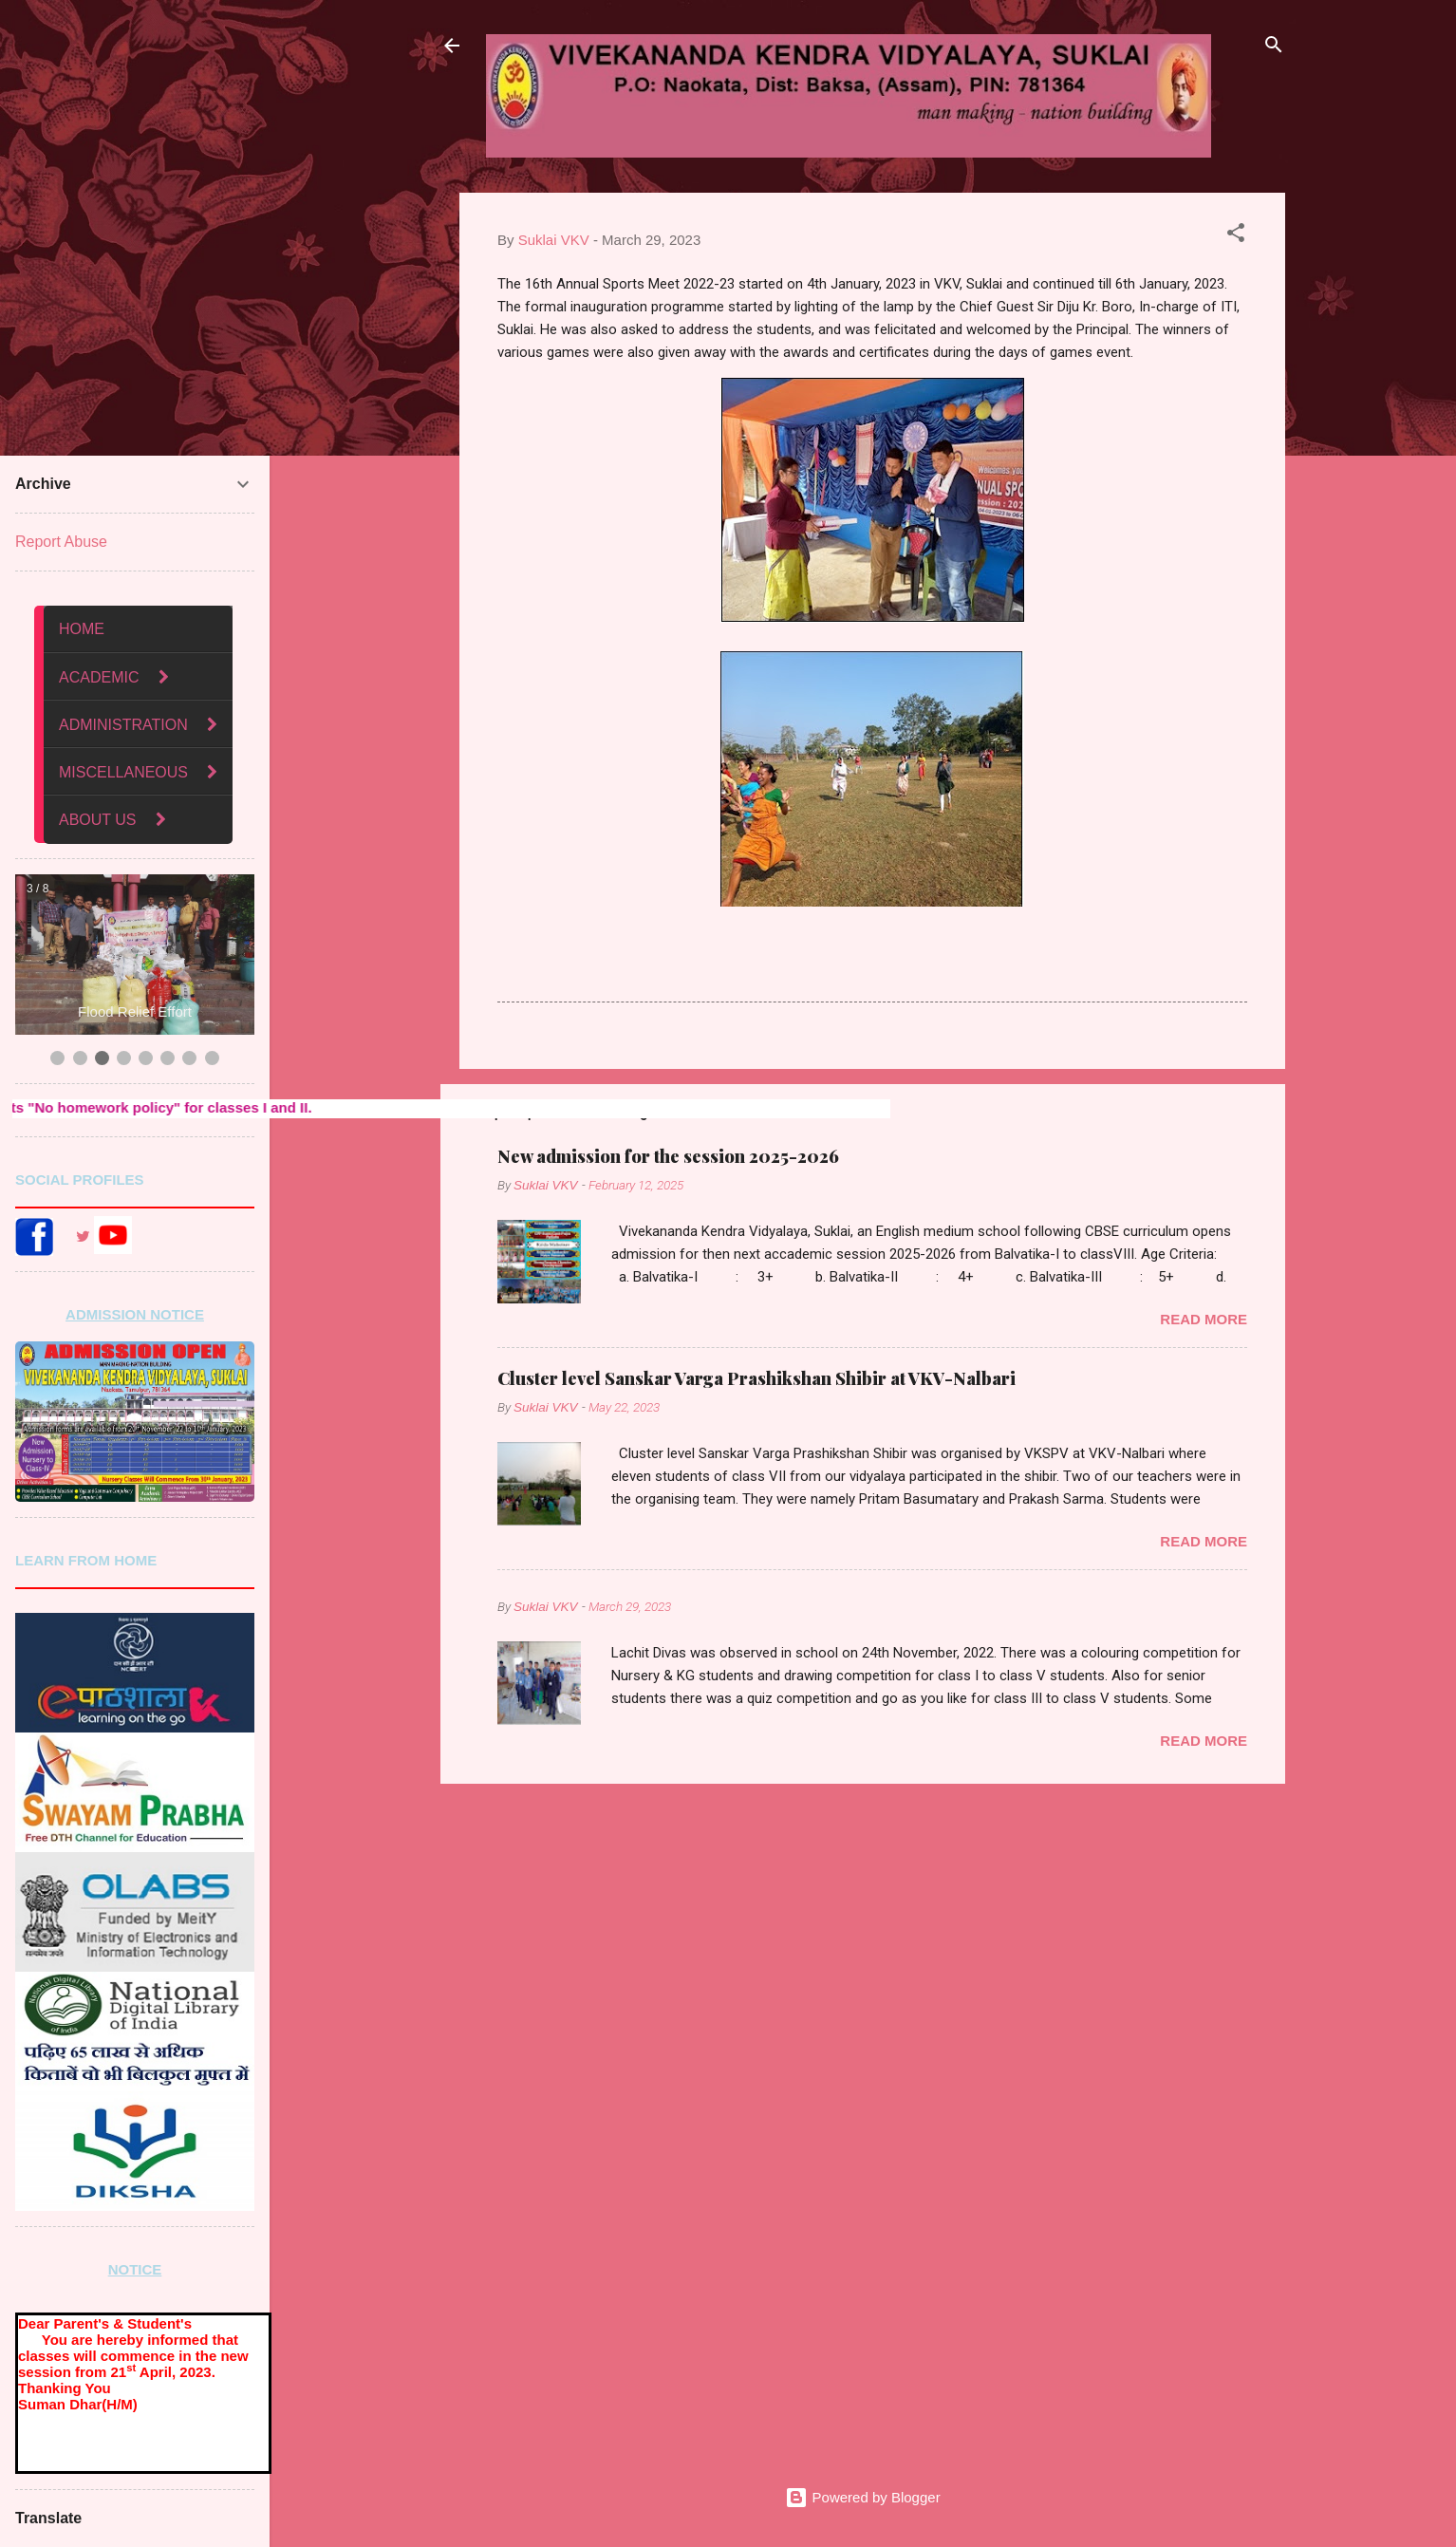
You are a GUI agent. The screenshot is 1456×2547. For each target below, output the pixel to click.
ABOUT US (98, 820)
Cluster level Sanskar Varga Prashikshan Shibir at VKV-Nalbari (756, 1378)
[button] (1235, 236)
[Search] (1273, 47)
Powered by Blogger (862, 2497)
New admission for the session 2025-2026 (668, 1156)
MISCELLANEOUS (123, 772)
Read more (1203, 1319)
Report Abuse (61, 542)
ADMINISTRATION (123, 725)
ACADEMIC (101, 677)
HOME (81, 629)
